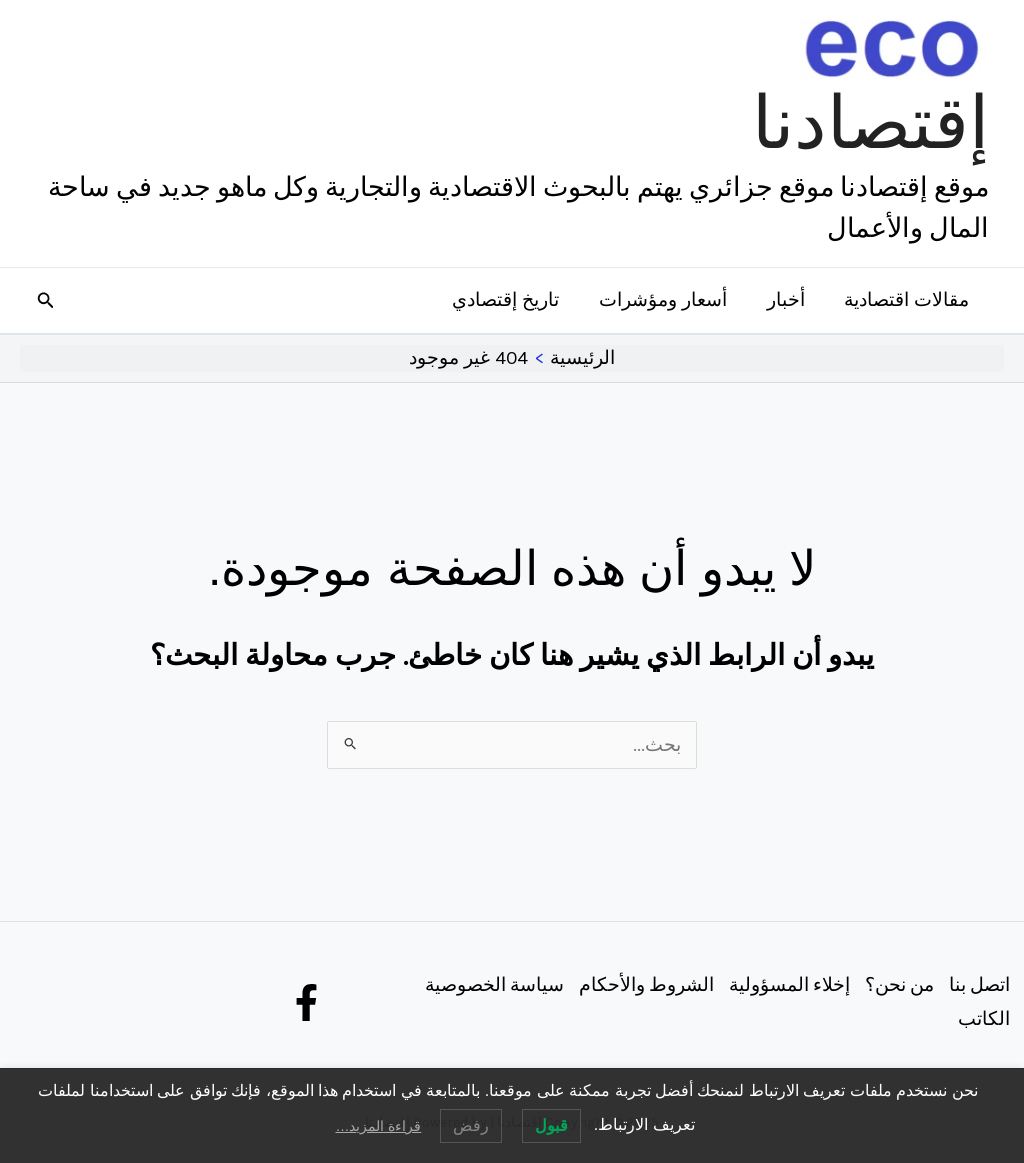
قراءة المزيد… (378, 1126)
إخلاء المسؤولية (786, 984)
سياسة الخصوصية (489, 984)
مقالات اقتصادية (907, 300)
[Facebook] (306, 1002)
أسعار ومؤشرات (667, 300)
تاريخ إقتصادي (511, 300)
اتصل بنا (978, 984)
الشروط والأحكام (642, 984)
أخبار (788, 300)
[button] (44, 301)
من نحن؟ (897, 984)
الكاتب (983, 1019)
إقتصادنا (870, 122)
